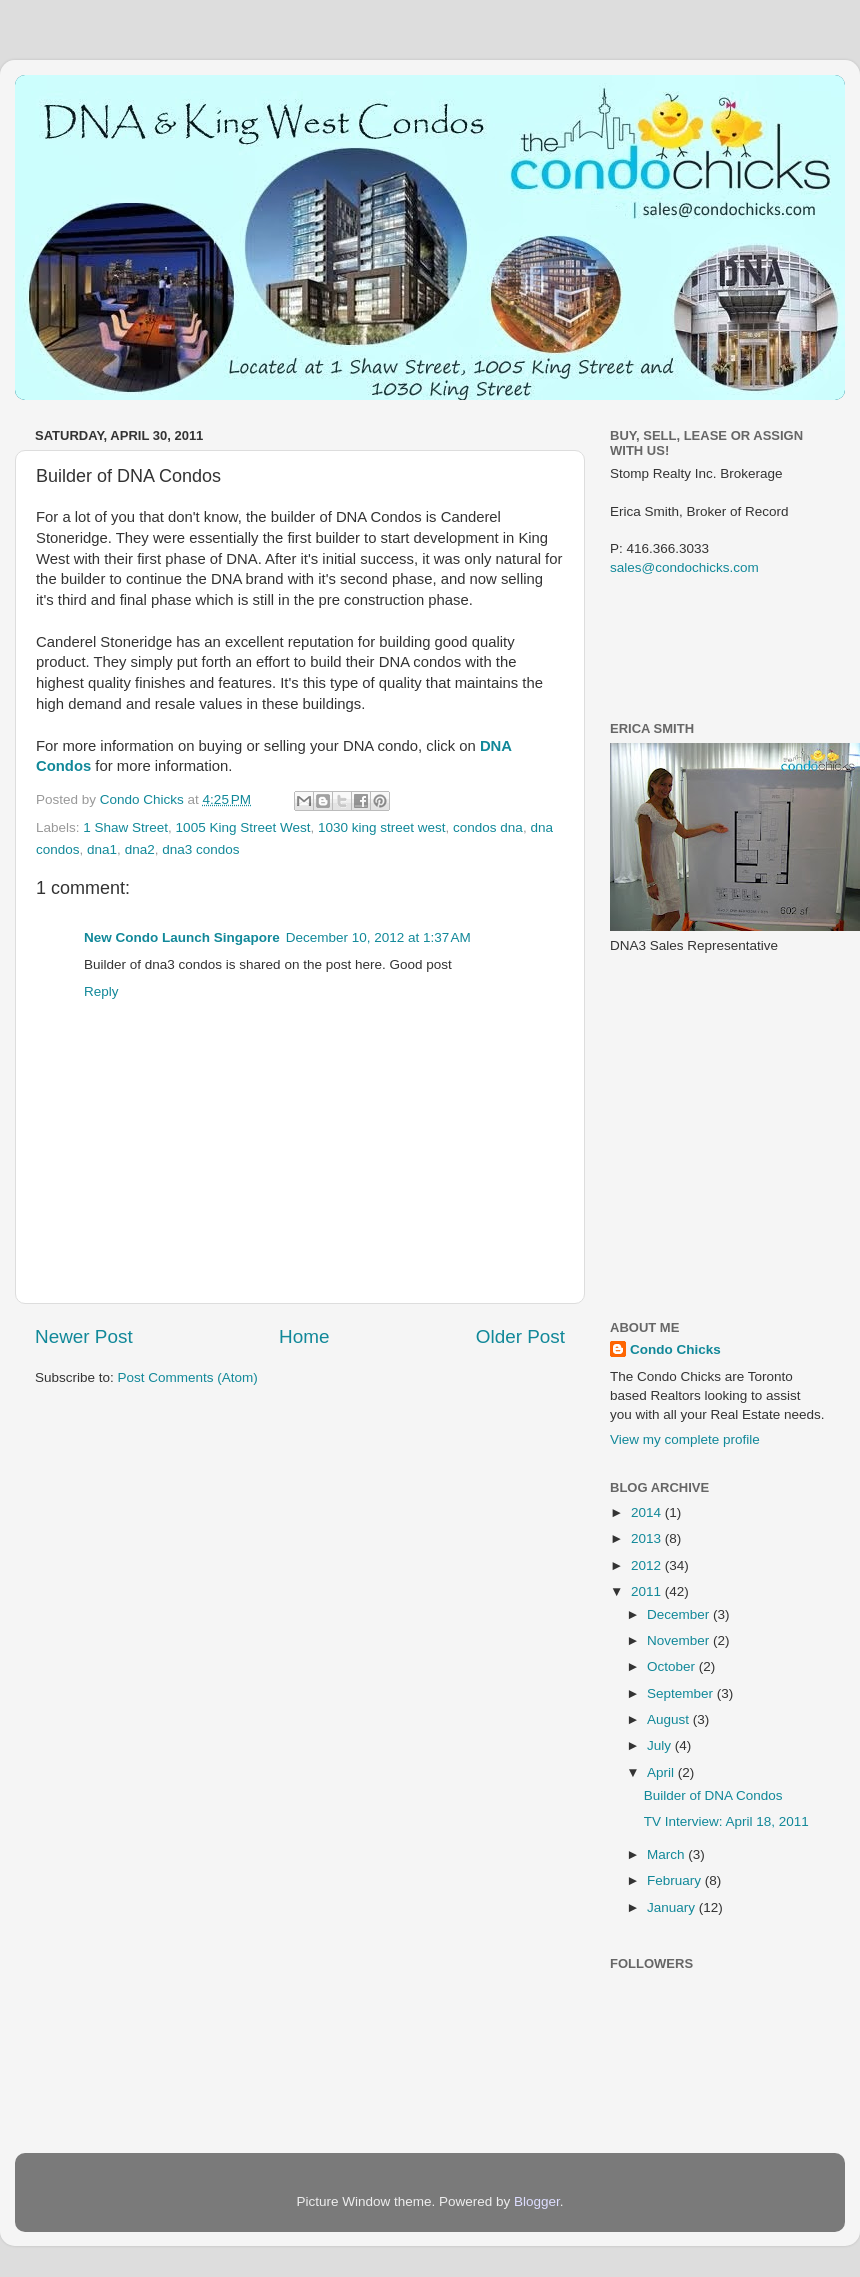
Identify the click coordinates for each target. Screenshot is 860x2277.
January (673, 1907)
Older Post (520, 1336)
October (673, 1666)
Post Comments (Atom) (188, 1377)
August (670, 1719)
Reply (101, 991)
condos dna (488, 827)
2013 (648, 1538)
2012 (648, 1565)
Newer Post (84, 1336)
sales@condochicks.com (684, 567)
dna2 (140, 849)
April (662, 1772)
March (667, 1854)
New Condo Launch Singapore (182, 937)
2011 (648, 1591)
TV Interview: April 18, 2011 (726, 1821)
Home (304, 1336)
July (661, 1745)
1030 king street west (382, 827)
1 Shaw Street (125, 827)
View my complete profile (685, 1439)
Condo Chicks (144, 799)
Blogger (537, 2201)
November (680, 1640)
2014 (648, 1512)
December (680, 1614)
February (676, 1880)
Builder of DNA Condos (713, 1795)
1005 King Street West (243, 827)
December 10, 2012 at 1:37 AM (378, 937)
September (682, 1693)
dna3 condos (200, 849)
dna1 (102, 849)
